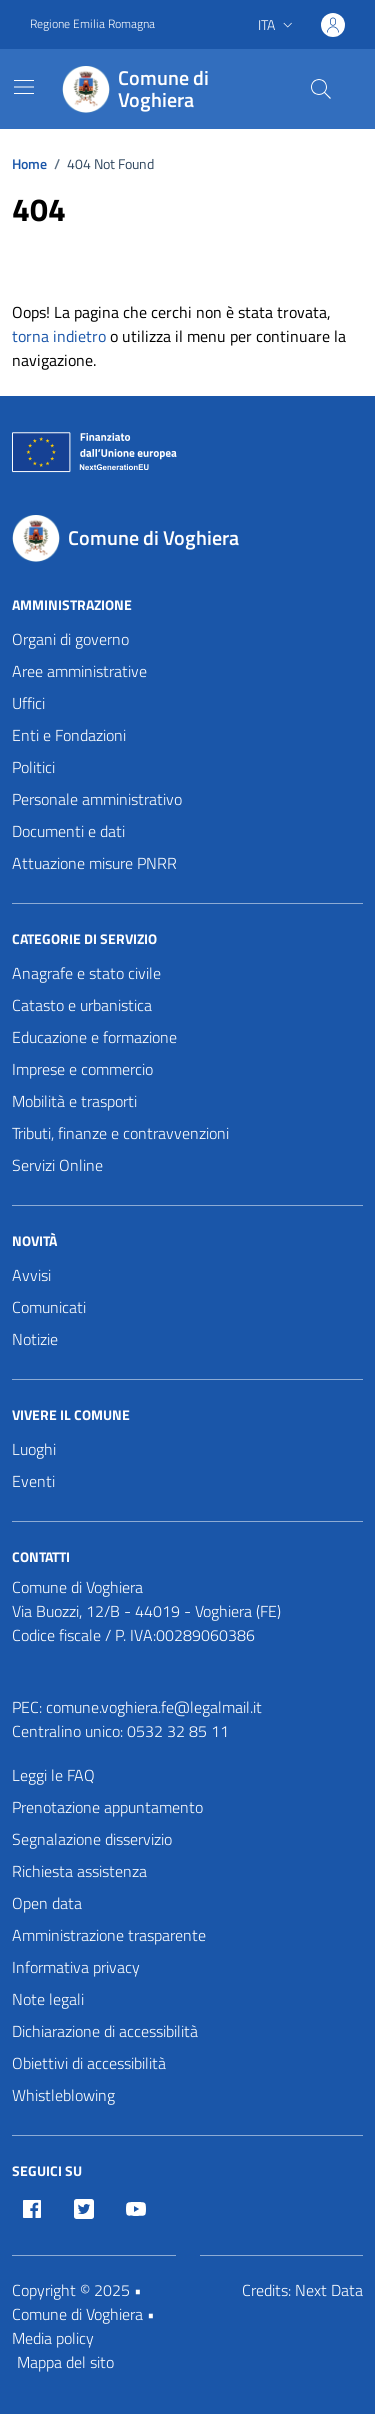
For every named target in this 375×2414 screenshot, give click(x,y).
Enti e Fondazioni (69, 735)
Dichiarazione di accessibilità (105, 2031)
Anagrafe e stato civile (86, 973)
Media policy (53, 2338)
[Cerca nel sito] (321, 89)
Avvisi (31, 1275)
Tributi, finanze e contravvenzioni (120, 1133)
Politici (33, 767)
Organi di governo (70, 639)
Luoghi (34, 1449)
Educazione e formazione (94, 1037)
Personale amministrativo (97, 799)
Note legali (48, 1999)
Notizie (35, 1339)
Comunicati (49, 1307)
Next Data (329, 2290)
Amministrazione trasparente (109, 1935)
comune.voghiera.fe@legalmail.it (154, 1707)
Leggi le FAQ (53, 1775)
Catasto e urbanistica (82, 1005)
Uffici (28, 703)
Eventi (33, 1481)
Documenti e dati (68, 831)
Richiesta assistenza (79, 1871)
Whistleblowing (63, 2095)
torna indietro (59, 336)
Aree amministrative (79, 671)
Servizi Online (57, 1165)
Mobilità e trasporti (74, 1101)
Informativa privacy (76, 1967)
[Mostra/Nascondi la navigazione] (24, 87)
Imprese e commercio (82, 1069)
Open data (47, 1903)
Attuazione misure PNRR (94, 863)
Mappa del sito (65, 2362)
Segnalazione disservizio (92, 1839)
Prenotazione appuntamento (107, 1807)
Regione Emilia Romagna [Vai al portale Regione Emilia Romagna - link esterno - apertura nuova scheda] (92, 24)
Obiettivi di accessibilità (89, 2063)
